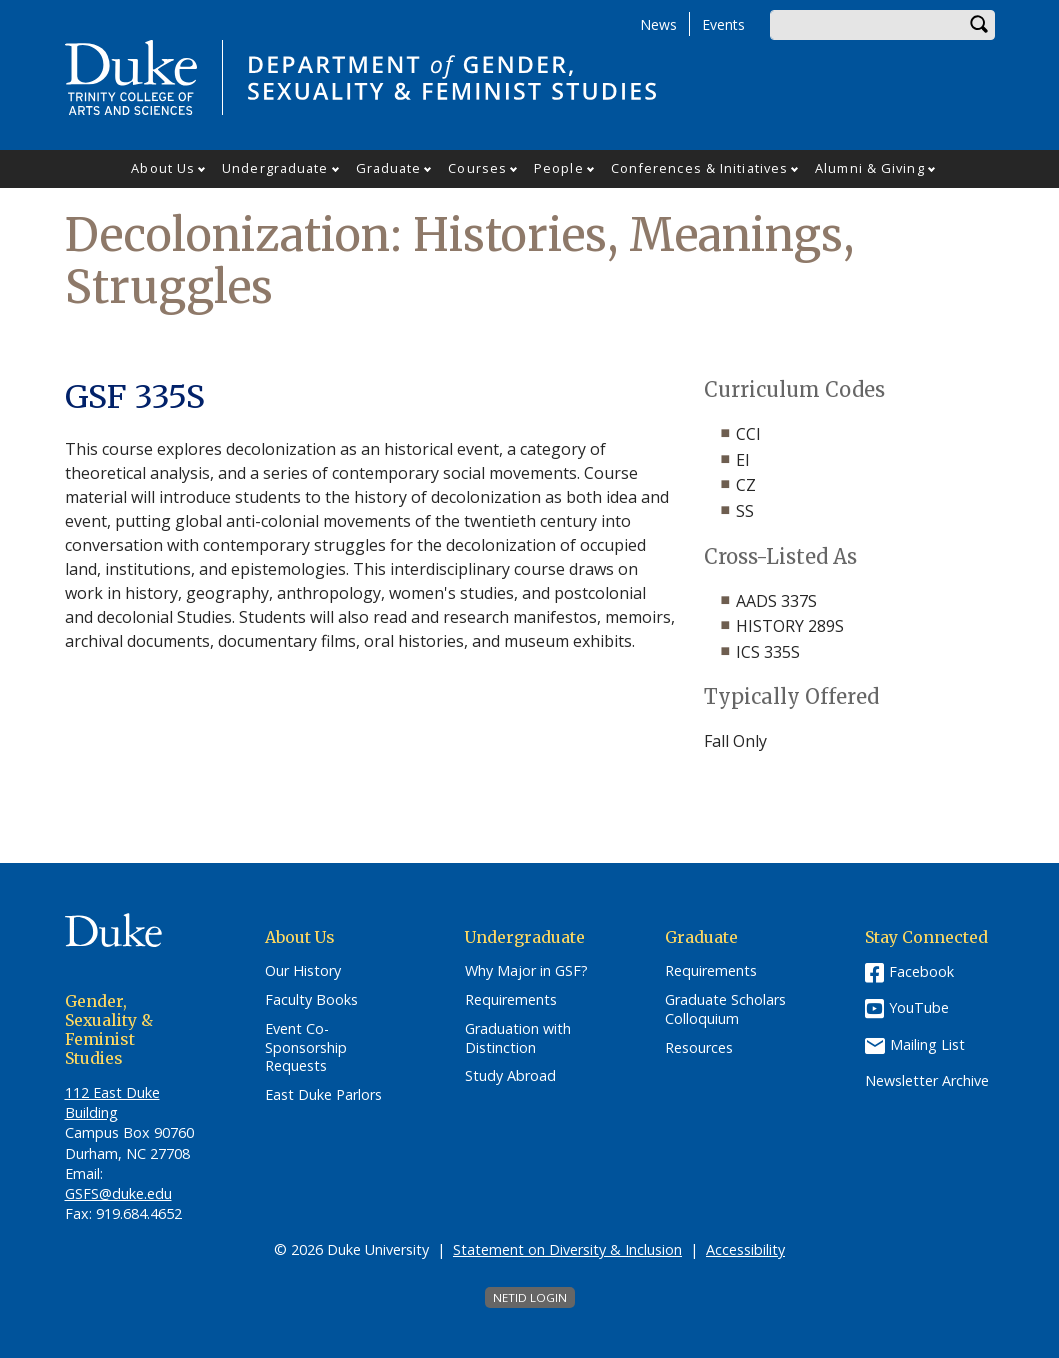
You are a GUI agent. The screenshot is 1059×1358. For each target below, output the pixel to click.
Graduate (389, 168)
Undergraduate (275, 168)
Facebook (921, 971)
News (658, 24)
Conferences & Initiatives (700, 168)
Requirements (511, 1000)
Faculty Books (311, 1000)
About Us (163, 168)
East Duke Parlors (323, 1095)
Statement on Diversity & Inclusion (567, 1249)
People (559, 168)
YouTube (919, 1007)
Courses (477, 168)
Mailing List (927, 1044)
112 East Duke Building (112, 1102)
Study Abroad (510, 1076)
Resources (699, 1048)
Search (980, 25)
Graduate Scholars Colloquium (725, 1009)
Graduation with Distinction (518, 1038)
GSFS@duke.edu (118, 1193)
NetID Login (530, 1297)
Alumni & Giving (870, 168)
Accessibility (745, 1249)
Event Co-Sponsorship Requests (306, 1047)
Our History (303, 971)
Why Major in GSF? (526, 971)
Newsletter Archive (927, 1081)
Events (723, 24)
